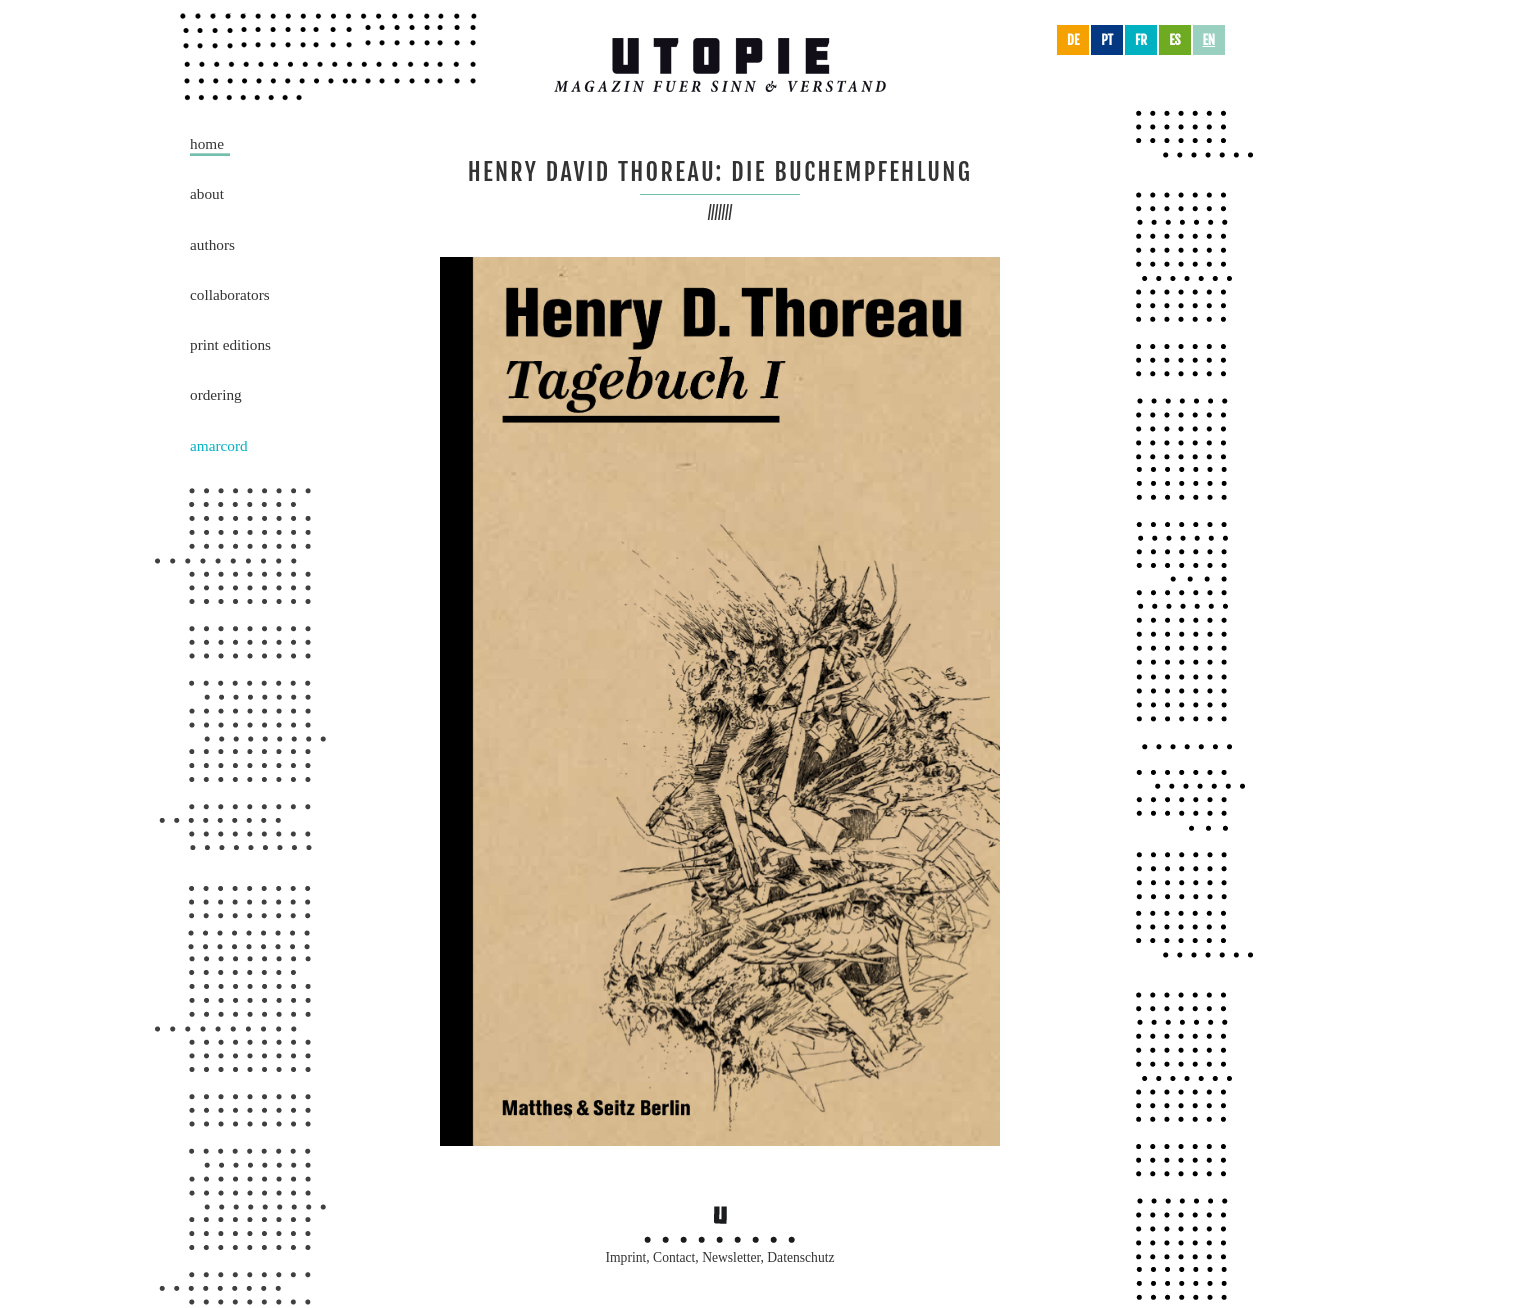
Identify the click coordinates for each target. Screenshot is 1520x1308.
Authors (212, 244)
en (1209, 40)
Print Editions (230, 344)
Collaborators (230, 294)
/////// (720, 212)
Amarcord (219, 445)
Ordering (216, 394)
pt (1107, 40)
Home (207, 143)
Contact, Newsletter (706, 1257)
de (1073, 40)
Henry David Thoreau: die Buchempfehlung (720, 172)
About (207, 193)
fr (1141, 40)
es (1174, 40)
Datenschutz (800, 1257)
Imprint (626, 1257)
